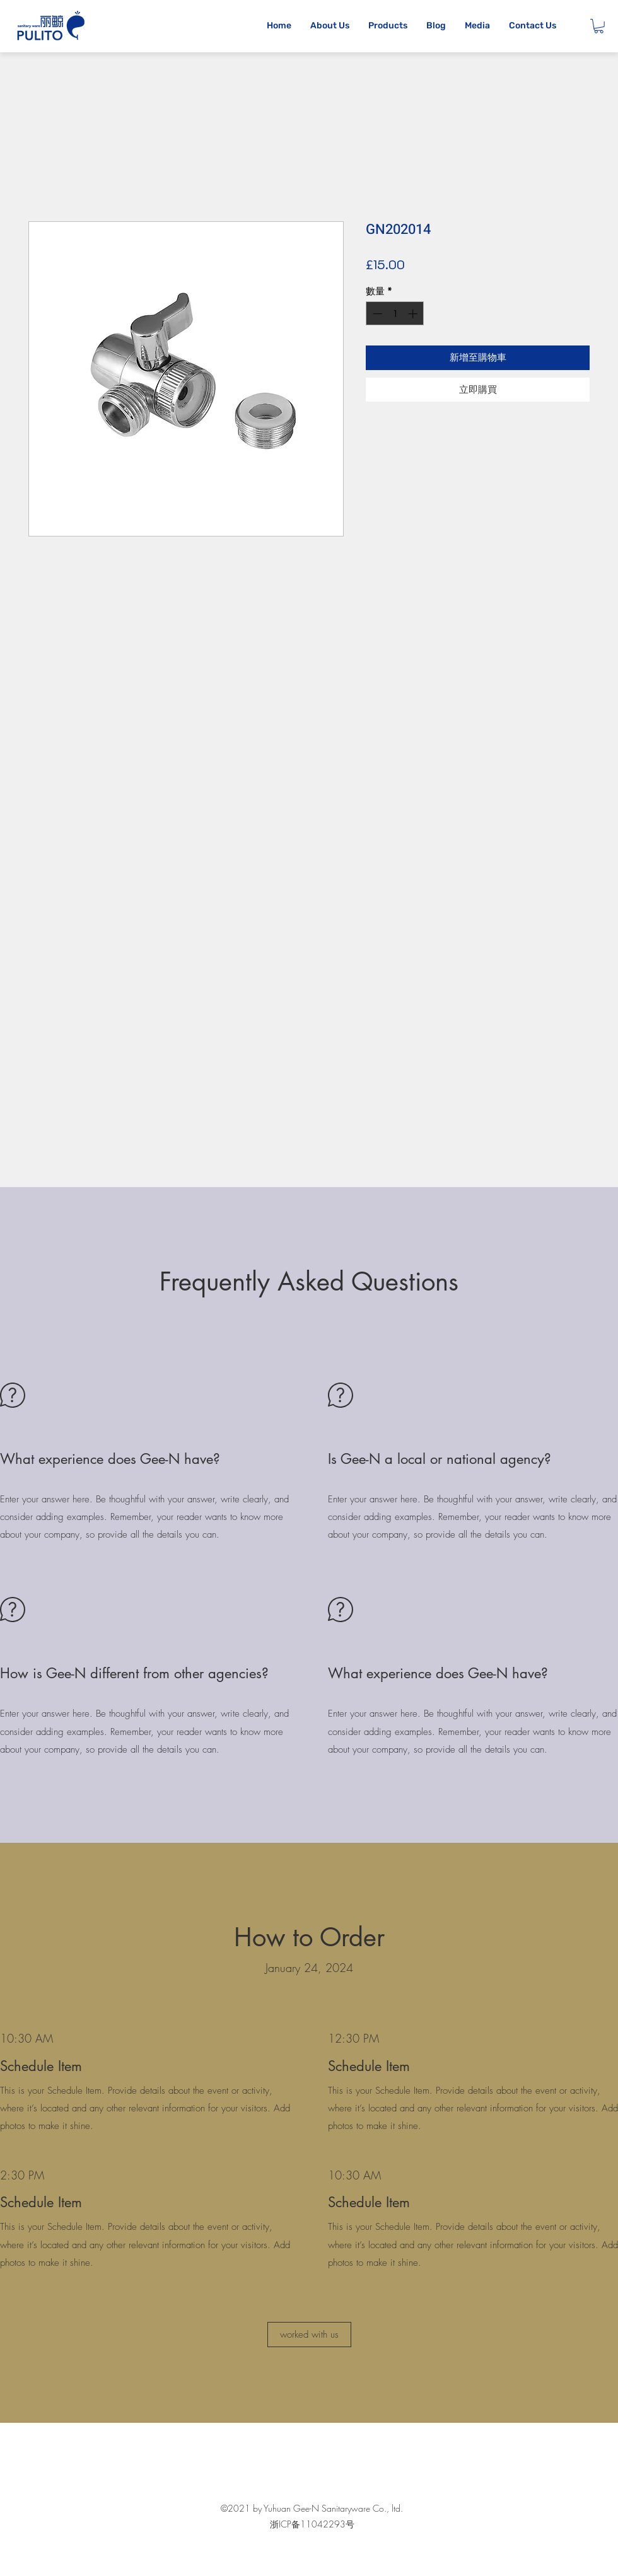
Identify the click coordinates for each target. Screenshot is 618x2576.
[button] (598, 26)
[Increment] (414, 313)
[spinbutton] (395, 313)
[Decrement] (376, 313)
